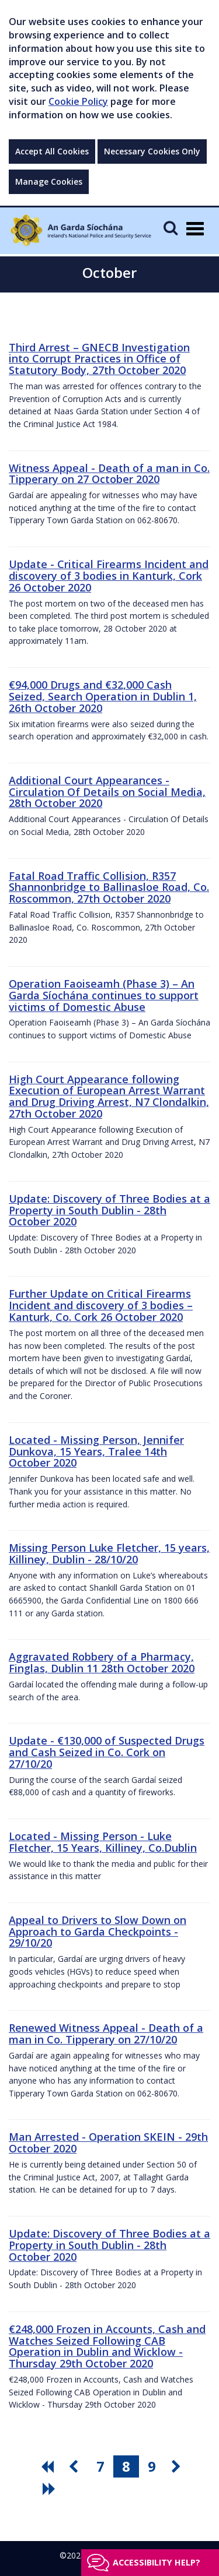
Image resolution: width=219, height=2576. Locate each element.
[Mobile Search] (170, 227)
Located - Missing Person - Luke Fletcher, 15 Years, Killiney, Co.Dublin (103, 1842)
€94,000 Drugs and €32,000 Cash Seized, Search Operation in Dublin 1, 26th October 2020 (103, 696)
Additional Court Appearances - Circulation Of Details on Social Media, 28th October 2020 (107, 791)
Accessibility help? (156, 2562)
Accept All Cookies (52, 151)
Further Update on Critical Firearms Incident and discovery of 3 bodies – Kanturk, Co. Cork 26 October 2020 (101, 1305)
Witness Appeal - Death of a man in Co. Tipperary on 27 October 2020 (109, 474)
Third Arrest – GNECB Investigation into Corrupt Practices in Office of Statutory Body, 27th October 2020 (99, 359)
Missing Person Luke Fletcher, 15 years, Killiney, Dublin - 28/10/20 (109, 1553)
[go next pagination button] (177, 2466)
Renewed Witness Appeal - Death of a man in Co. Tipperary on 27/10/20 (106, 2033)
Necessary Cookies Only (152, 151)
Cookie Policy (78, 101)
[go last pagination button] (51, 2489)
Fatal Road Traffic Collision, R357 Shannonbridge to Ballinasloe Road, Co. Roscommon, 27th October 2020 (109, 887)
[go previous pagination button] (75, 2466)
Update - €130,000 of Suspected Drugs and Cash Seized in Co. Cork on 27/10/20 (106, 1752)
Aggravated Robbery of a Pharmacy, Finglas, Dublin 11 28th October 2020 (101, 1662)
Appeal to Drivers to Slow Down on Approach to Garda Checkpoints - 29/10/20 (97, 1931)
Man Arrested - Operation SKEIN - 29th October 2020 (108, 2142)
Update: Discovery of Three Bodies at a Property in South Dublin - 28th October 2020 (109, 1210)
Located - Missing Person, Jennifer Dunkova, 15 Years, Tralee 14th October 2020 (96, 1451)
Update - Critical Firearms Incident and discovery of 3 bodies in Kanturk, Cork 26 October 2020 (108, 575)
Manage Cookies (48, 181)
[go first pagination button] (49, 2466)
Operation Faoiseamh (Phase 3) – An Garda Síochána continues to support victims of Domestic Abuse (104, 995)
